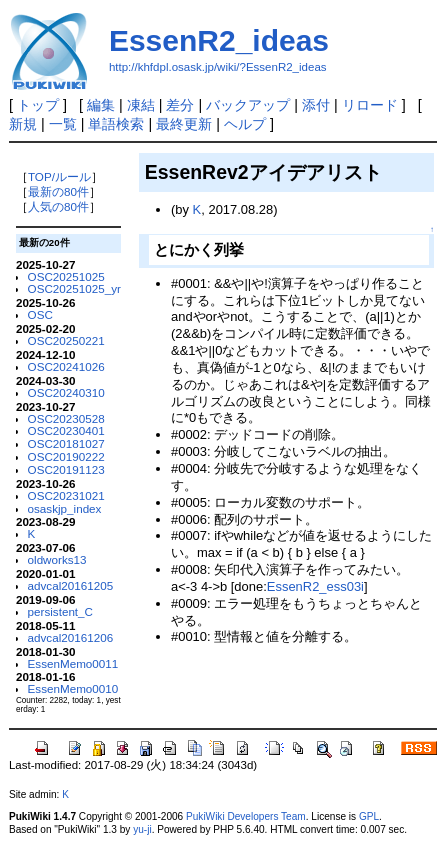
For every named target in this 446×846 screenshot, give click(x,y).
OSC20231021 (66, 495)
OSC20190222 (66, 456)
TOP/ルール (59, 176)
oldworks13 (57, 559)
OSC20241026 (66, 366)
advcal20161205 (71, 585)
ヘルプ (245, 124)
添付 (316, 105)
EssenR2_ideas (219, 40)
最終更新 (184, 124)
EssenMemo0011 (73, 663)
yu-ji (142, 829)
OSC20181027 (66, 443)
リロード (370, 105)
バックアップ (248, 105)
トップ (38, 105)
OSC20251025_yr (74, 288)
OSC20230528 (66, 418)
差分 (180, 105)
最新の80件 (58, 191)
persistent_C (60, 611)
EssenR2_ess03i (315, 586)
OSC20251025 (66, 276)
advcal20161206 (71, 637)
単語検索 (116, 124)
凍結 (141, 105)
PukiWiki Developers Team (246, 816)
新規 (23, 124)
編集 (101, 105)
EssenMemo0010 (73, 688)
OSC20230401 (66, 430)
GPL (369, 816)
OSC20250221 (66, 340)
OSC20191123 (66, 469)
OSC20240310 (66, 392)
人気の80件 (58, 206)
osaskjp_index (65, 508)
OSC (40, 314)
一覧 (63, 124)
